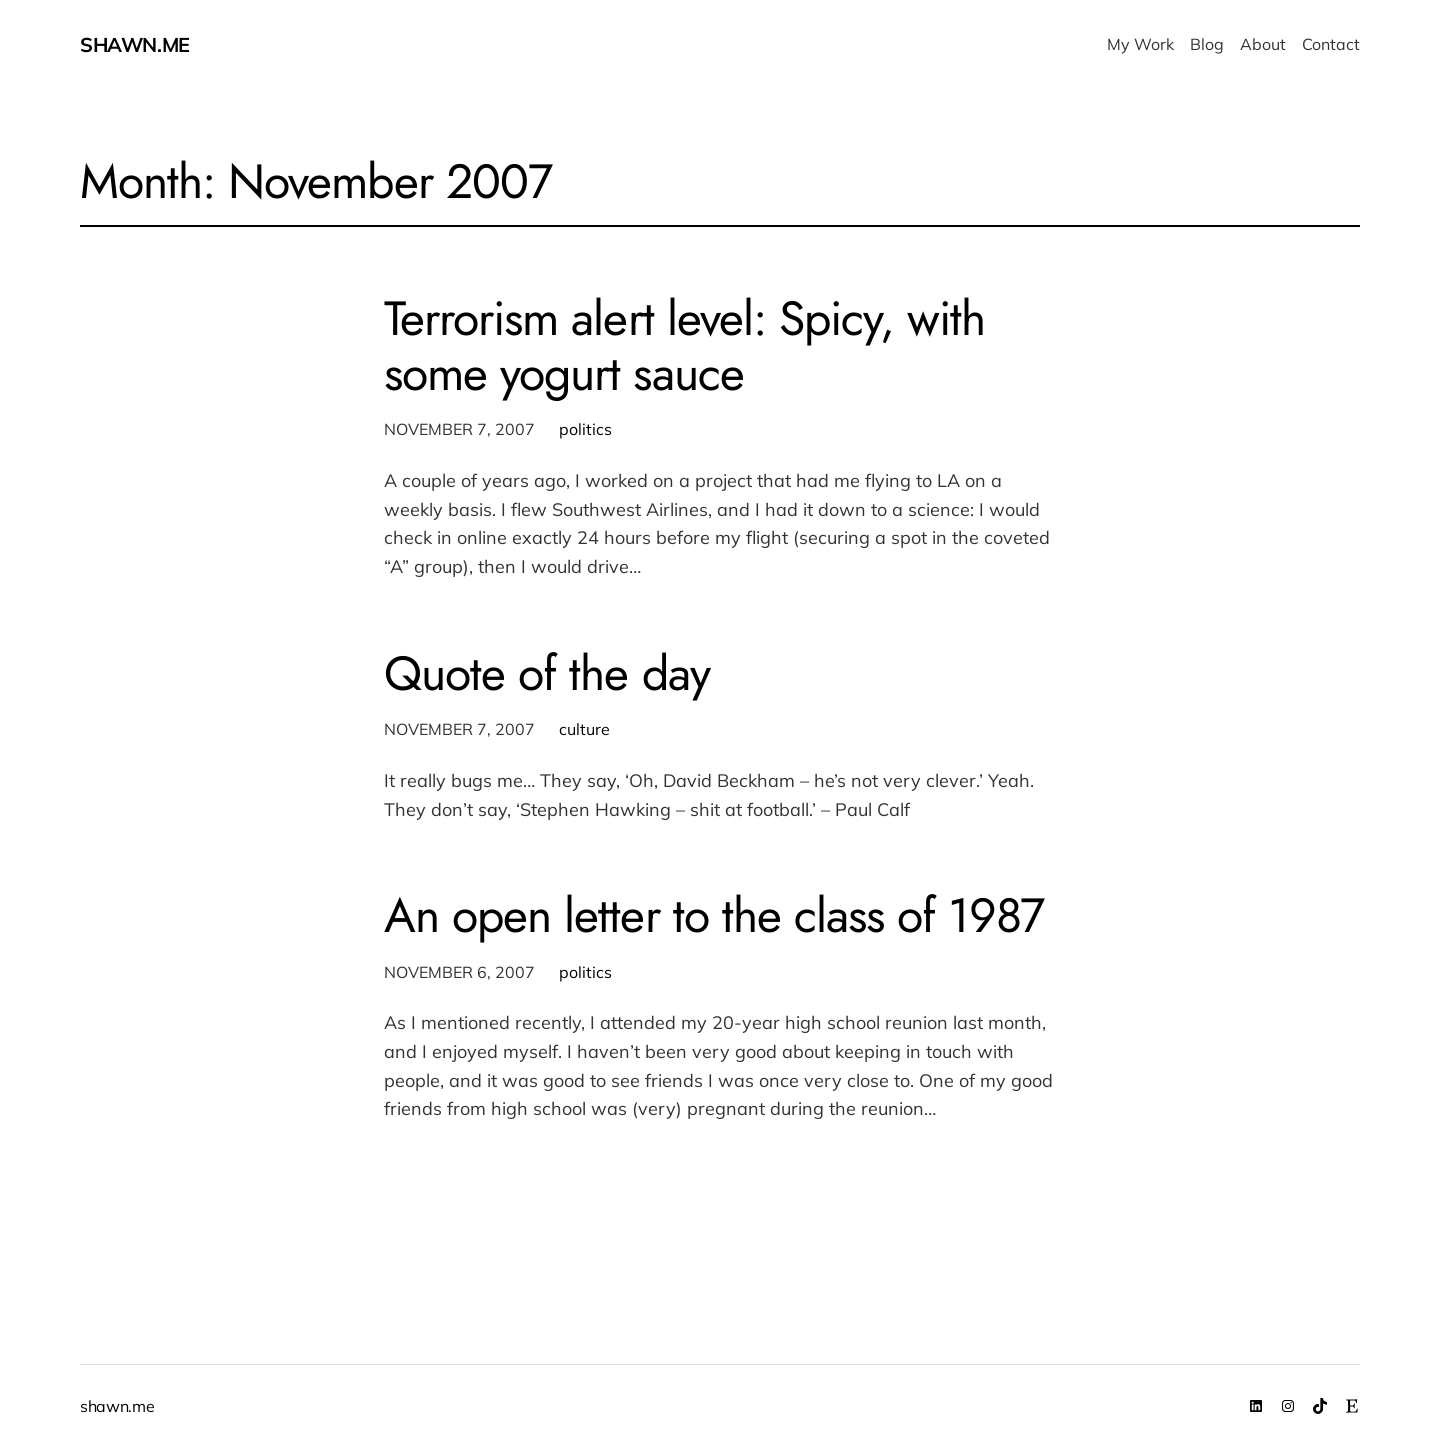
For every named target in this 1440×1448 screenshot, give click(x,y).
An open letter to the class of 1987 (714, 915)
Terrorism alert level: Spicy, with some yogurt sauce (684, 346)
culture (584, 729)
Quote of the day (547, 673)
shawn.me (135, 44)
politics (585, 429)
